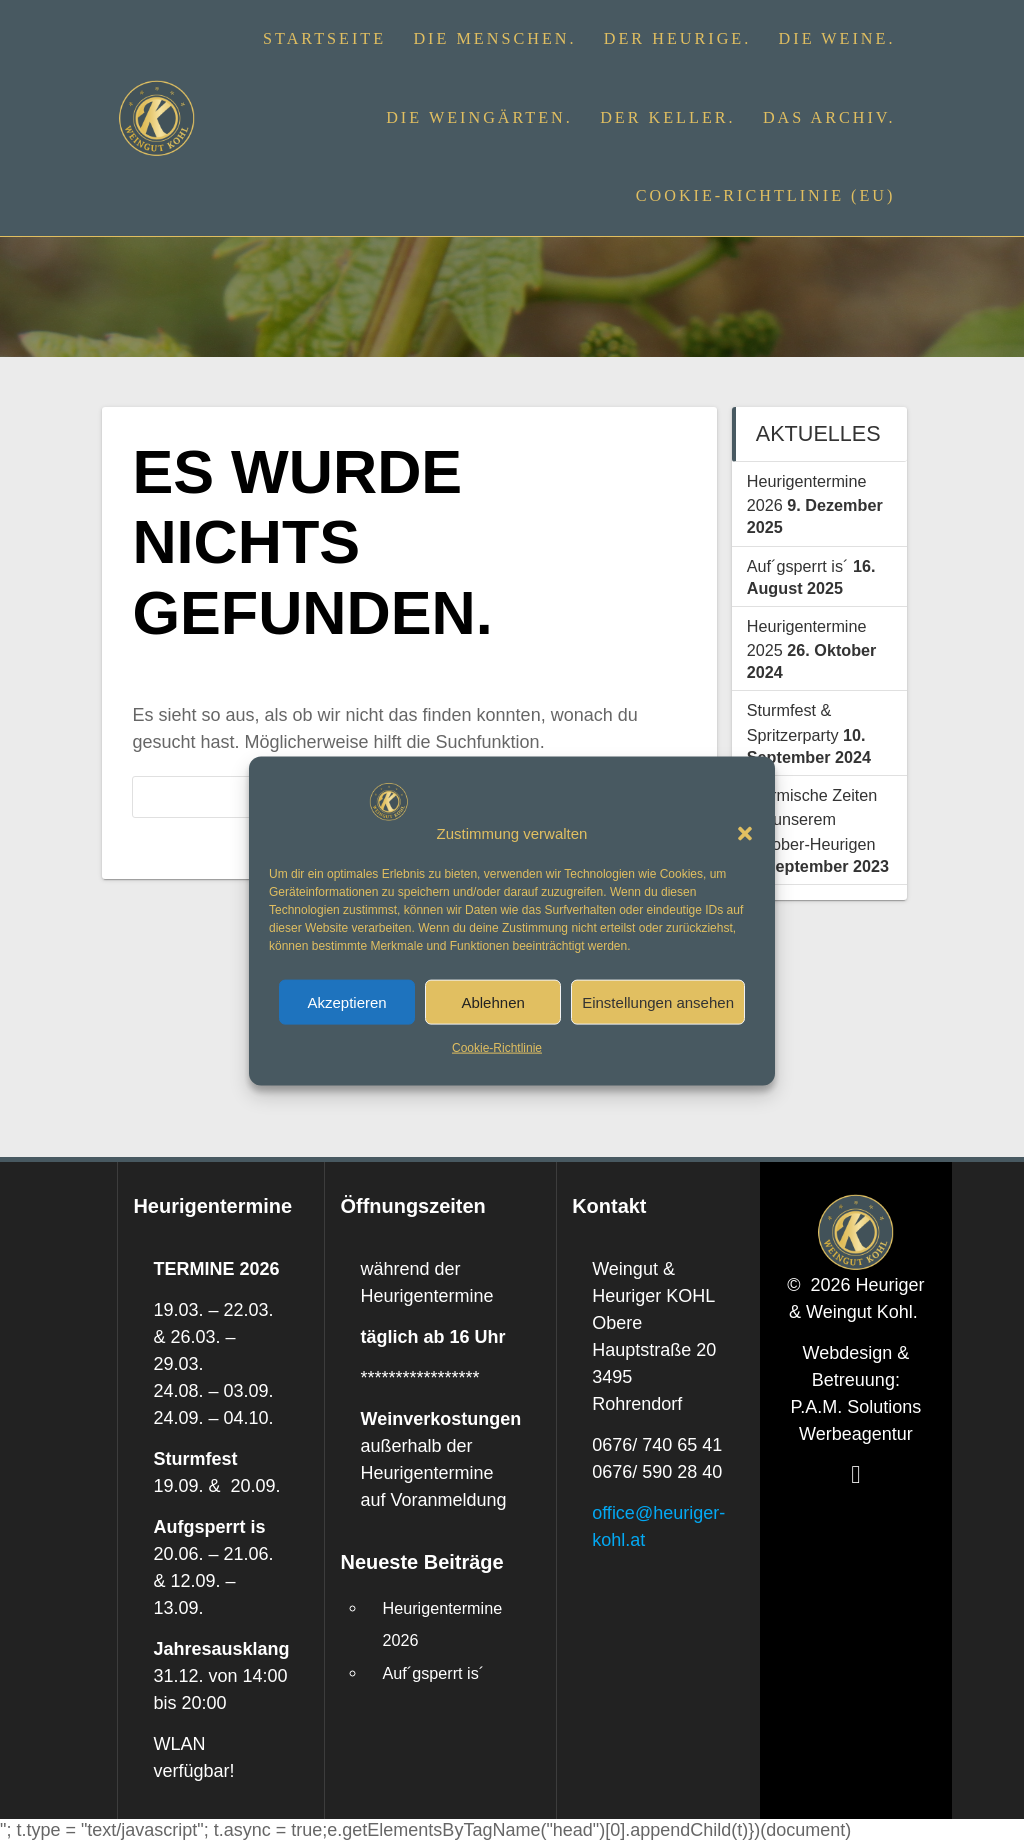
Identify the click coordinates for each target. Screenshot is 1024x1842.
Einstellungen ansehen (658, 1002)
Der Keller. (668, 118)
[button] (745, 833)
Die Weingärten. (479, 118)
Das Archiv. (829, 118)
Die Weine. (837, 39)
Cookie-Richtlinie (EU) (766, 196)
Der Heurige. (678, 39)
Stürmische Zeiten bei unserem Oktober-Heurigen (812, 819)
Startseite (324, 39)
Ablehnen (492, 1002)
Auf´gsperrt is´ (798, 566)
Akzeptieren (346, 1002)
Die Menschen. (494, 39)
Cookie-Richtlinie (497, 1048)
